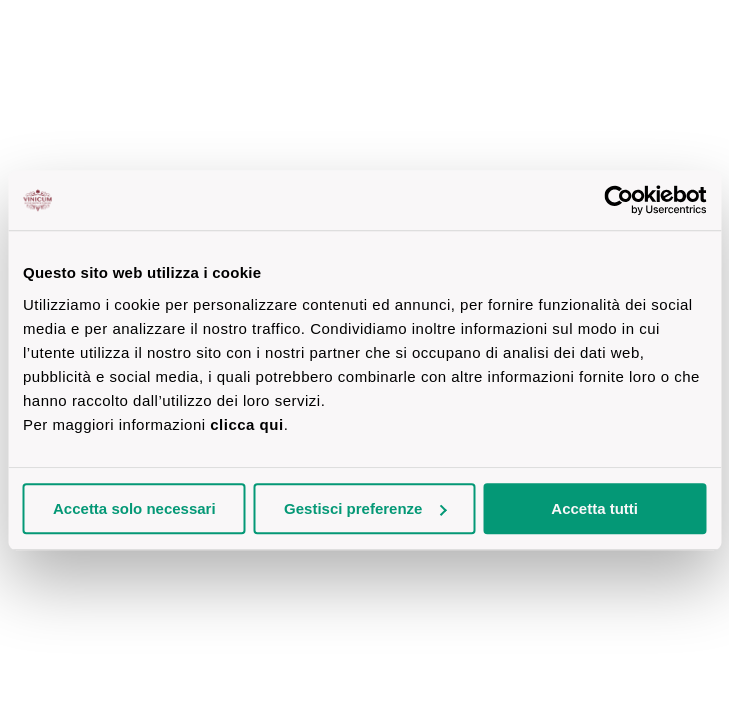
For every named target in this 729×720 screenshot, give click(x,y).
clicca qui (246, 424)
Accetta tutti (594, 508)
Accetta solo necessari (134, 508)
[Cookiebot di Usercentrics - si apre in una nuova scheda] (618, 200)
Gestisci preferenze (365, 508)
